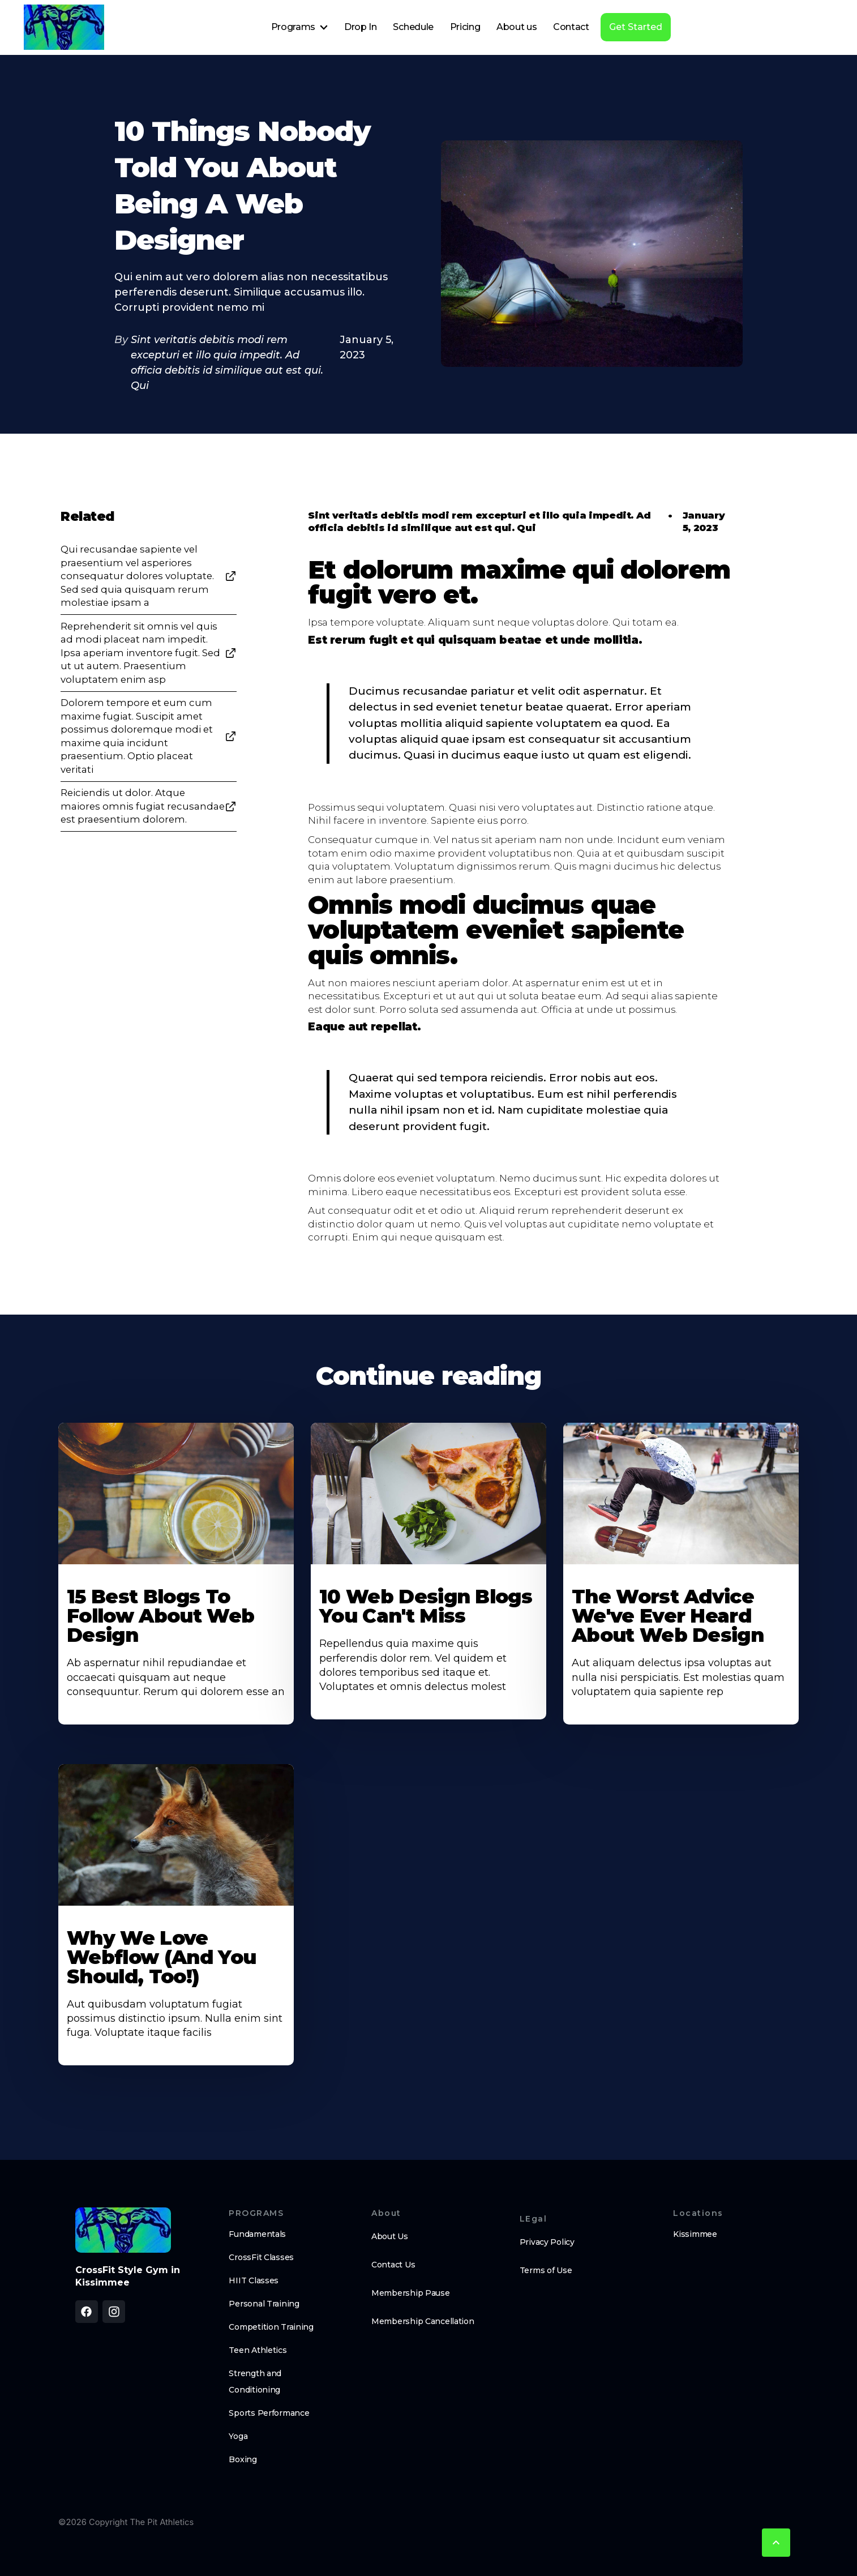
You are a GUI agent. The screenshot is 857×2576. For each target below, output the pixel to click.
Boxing (242, 2459)
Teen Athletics (257, 2350)
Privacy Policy (547, 2242)
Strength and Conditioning (255, 2381)
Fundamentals (257, 2234)
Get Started (635, 27)
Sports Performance (269, 2413)
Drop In (360, 27)
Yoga (238, 2436)
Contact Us (393, 2265)
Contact (571, 27)
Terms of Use (546, 2270)
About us (516, 27)
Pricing (465, 27)
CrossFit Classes (261, 2257)
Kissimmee (695, 2234)
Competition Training (271, 2327)
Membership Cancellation (422, 2321)
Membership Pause (410, 2293)
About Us (389, 2236)
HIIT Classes (253, 2280)
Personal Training (264, 2304)
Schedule (413, 27)
